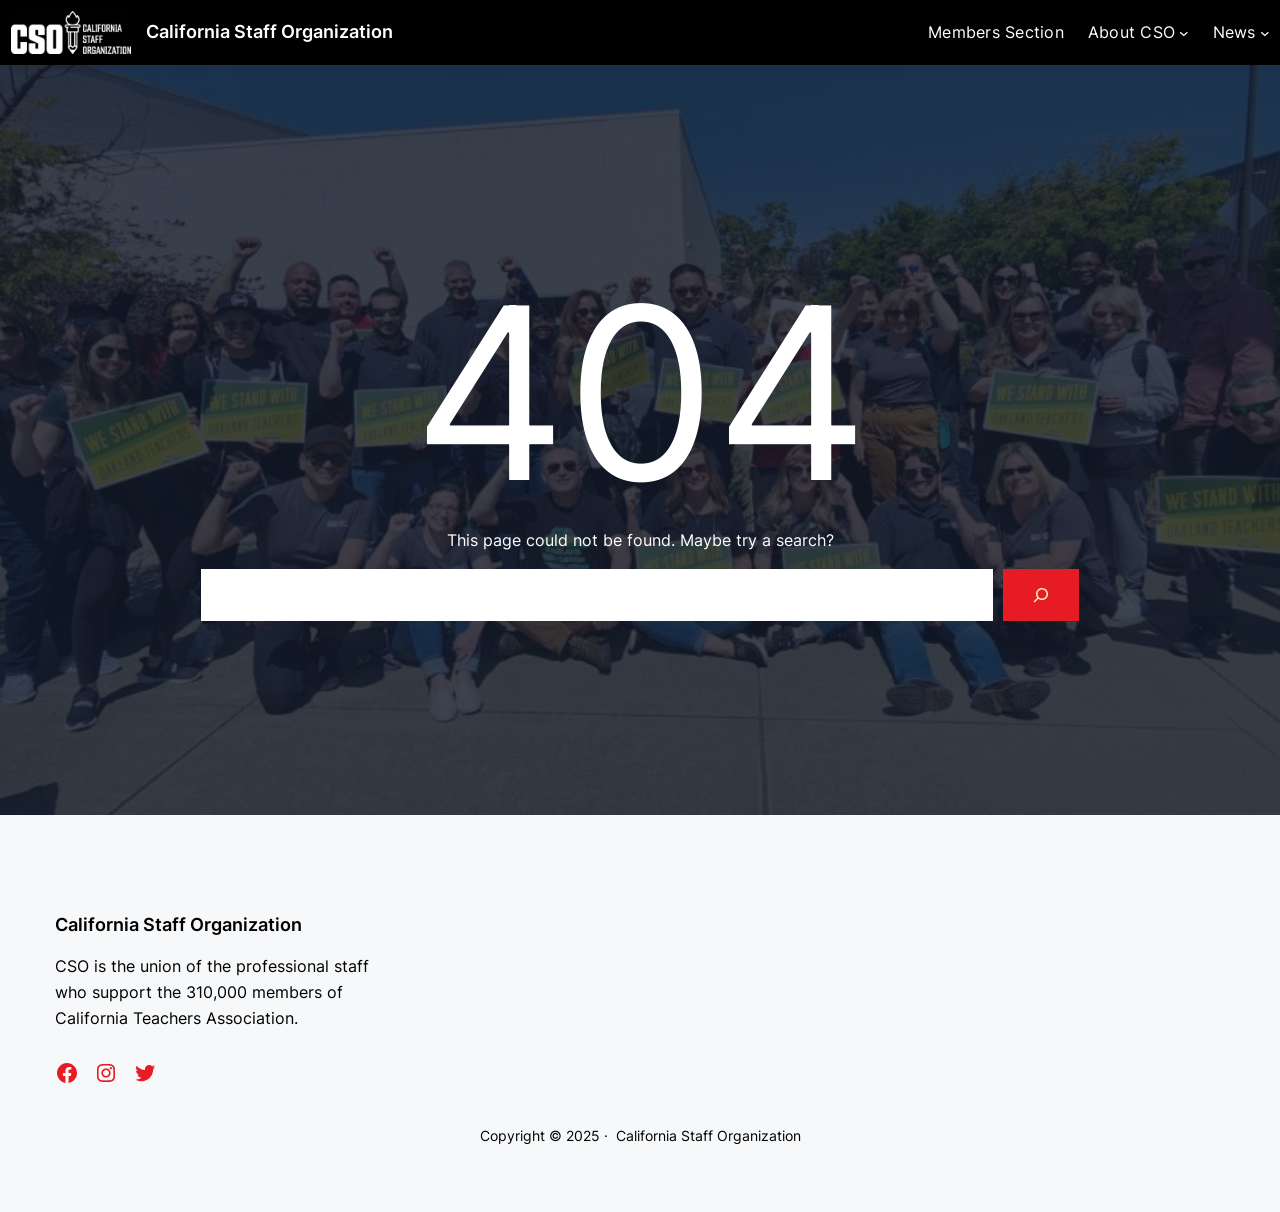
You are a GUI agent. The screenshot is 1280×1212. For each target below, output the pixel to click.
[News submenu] (1265, 33)
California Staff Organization (269, 31)
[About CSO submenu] (1184, 33)
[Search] (1041, 595)
